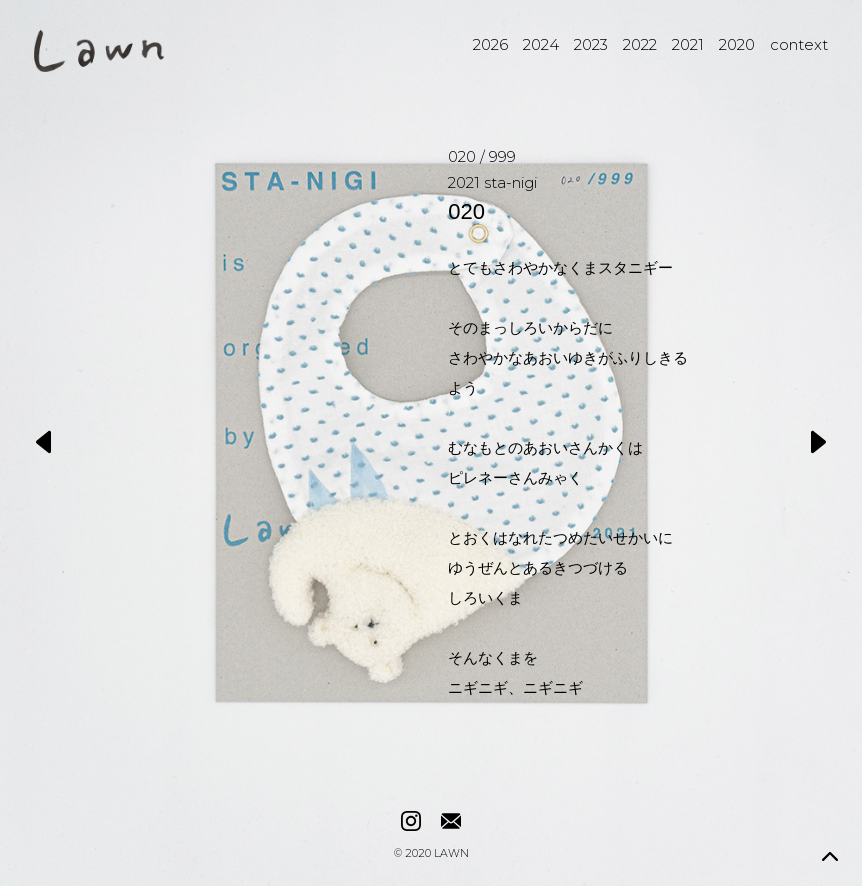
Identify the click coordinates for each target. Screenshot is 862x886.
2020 (737, 44)
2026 (490, 44)
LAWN (451, 854)
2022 (640, 44)
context (799, 44)
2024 (541, 44)
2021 (688, 44)
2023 (591, 44)
